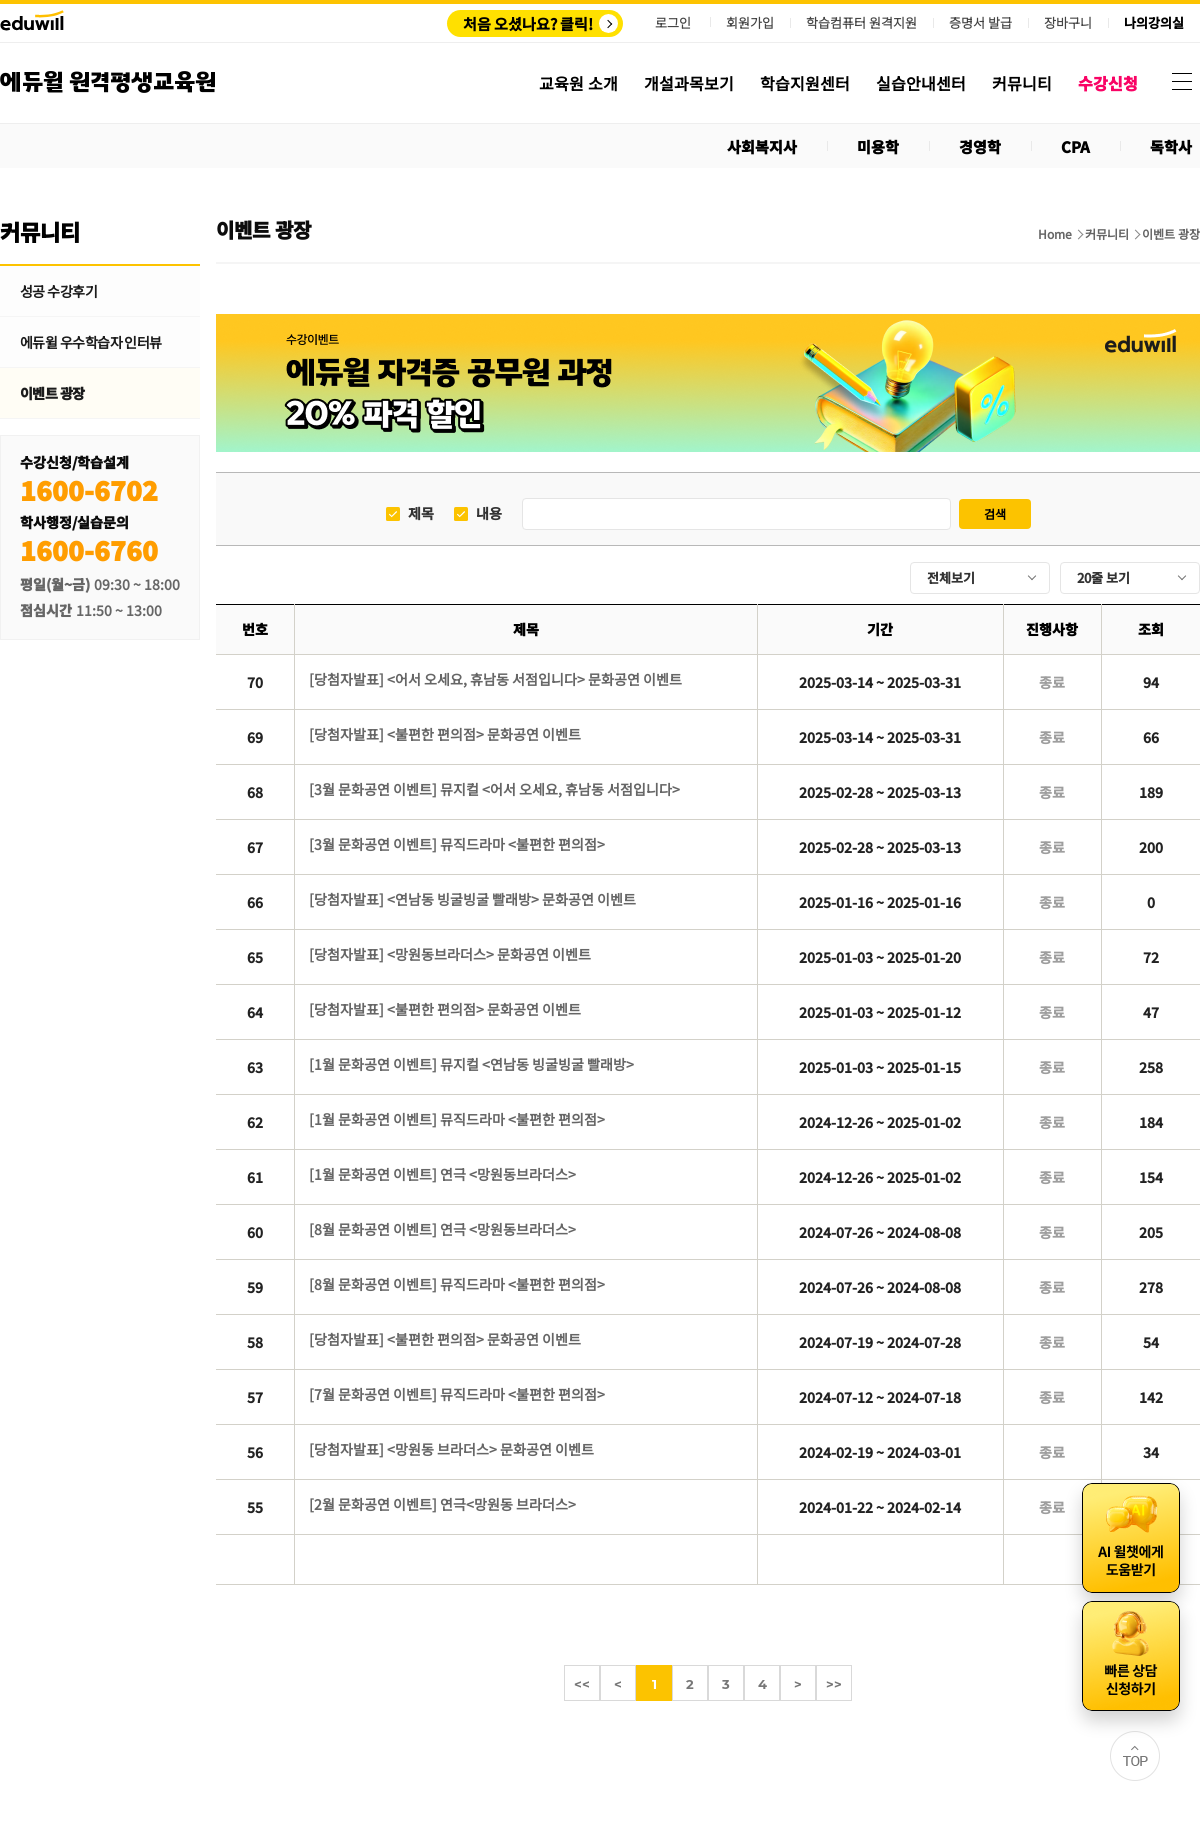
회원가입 (750, 22)
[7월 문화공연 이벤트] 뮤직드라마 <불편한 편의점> (457, 1394)
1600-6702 (89, 489)
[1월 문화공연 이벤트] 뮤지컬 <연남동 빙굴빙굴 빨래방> (471, 1064)
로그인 (673, 22)
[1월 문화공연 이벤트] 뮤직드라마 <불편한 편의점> (457, 1119)
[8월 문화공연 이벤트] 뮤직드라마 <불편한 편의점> (457, 1284)
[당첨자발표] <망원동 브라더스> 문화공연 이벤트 (451, 1449)
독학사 (1171, 146)
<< (582, 1684)
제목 (421, 513)
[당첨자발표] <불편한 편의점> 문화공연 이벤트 (445, 734)
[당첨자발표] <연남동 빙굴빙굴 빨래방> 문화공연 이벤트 (472, 899)
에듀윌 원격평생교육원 (108, 82)
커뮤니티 (1107, 234)
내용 (489, 513)
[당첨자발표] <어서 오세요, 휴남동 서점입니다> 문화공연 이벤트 (495, 679)
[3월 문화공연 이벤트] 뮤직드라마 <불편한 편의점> (457, 844)
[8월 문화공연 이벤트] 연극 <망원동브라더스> (442, 1229)
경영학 (980, 146)
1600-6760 (89, 549)
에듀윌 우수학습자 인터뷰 (91, 342)
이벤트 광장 (52, 393)
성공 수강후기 (58, 291)
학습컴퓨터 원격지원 (861, 23)
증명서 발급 (980, 23)
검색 (995, 513)
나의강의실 (1154, 23)
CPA (1075, 146)
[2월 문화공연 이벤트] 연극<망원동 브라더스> (442, 1504)
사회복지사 (762, 146)
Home (1055, 234)
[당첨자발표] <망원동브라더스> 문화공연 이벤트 (450, 954)
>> (834, 1684)
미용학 (878, 146)
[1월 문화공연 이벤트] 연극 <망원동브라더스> (442, 1174)
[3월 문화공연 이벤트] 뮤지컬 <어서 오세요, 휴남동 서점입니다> (494, 789)
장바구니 (1068, 23)
